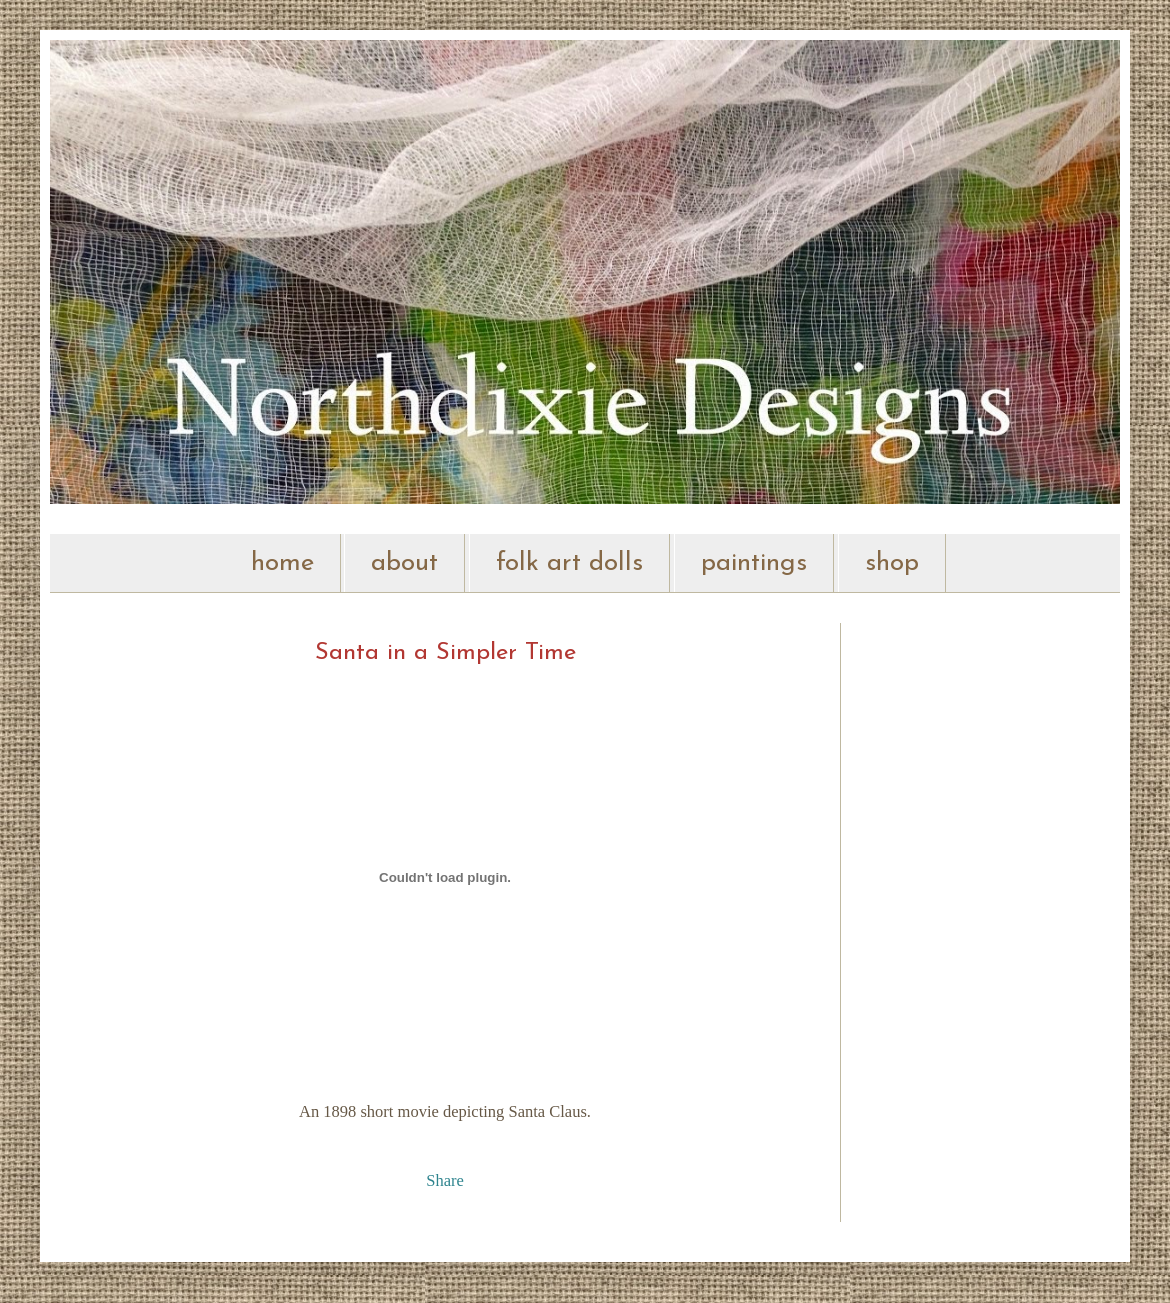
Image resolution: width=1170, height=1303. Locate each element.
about (404, 563)
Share (445, 1180)
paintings (754, 563)
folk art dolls (569, 563)
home (282, 563)
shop (892, 563)
